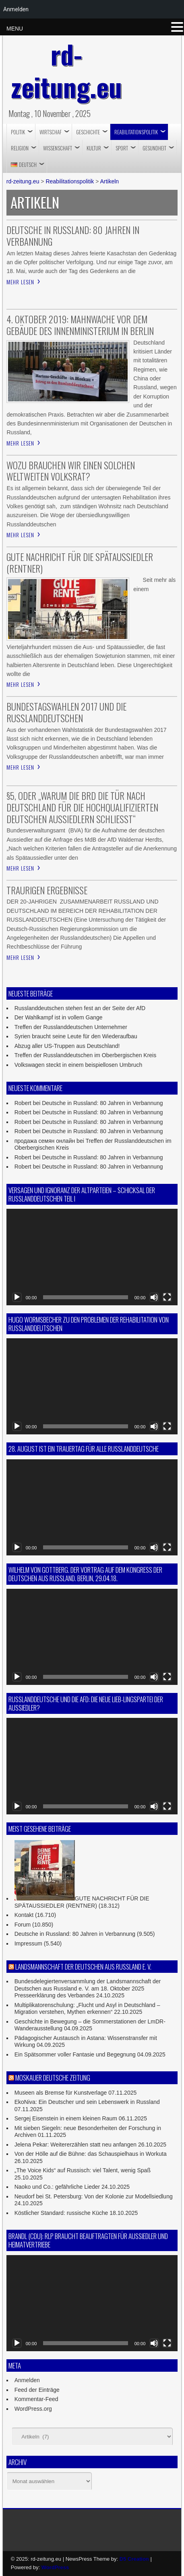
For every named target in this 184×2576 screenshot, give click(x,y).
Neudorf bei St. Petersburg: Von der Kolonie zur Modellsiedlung (93, 2196)
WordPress (55, 2567)
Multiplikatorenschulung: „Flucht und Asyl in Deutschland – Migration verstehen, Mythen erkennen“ (87, 2008)
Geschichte (88, 132)
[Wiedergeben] (17, 1297)
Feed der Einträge (37, 2390)
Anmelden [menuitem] (16, 9)
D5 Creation (134, 2559)
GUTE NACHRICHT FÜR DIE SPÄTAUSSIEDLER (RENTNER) (81, 1902)
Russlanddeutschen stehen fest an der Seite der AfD (79, 1008)
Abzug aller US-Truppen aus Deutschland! (67, 1046)
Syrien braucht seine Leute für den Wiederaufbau (75, 1036)
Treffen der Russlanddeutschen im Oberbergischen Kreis (85, 1055)
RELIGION (20, 148)
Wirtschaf (50, 132)
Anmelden (27, 2380)
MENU (14, 28)
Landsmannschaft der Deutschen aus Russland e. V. (83, 1967)
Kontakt (23, 1915)
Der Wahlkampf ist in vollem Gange (58, 1017)
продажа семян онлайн (44, 1141)
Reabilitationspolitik (136, 132)
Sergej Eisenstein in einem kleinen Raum (65, 2118)
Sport (122, 148)
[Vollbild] (167, 1297)
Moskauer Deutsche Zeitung (52, 2078)
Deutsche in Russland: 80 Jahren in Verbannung (102, 1103)
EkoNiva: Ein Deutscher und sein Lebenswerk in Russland (87, 2102)
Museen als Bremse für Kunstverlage (60, 2092)
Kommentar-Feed (36, 2399)
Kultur (94, 148)
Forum (22, 1924)
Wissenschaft (57, 148)
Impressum (28, 1943)
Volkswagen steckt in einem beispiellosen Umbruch (78, 1065)
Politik (18, 132)
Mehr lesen (20, 282)
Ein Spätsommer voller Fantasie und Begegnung (75, 2054)
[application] (92, 1257)
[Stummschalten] (154, 1297)
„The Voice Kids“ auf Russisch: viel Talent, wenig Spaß (82, 2170)
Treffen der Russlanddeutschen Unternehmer (70, 1027)
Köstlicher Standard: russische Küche (61, 2213)
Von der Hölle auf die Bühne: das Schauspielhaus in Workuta (90, 2154)
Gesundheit (154, 148)
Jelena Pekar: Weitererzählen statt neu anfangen (75, 2144)
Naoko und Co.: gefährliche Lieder (57, 2187)
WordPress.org (33, 2408)
